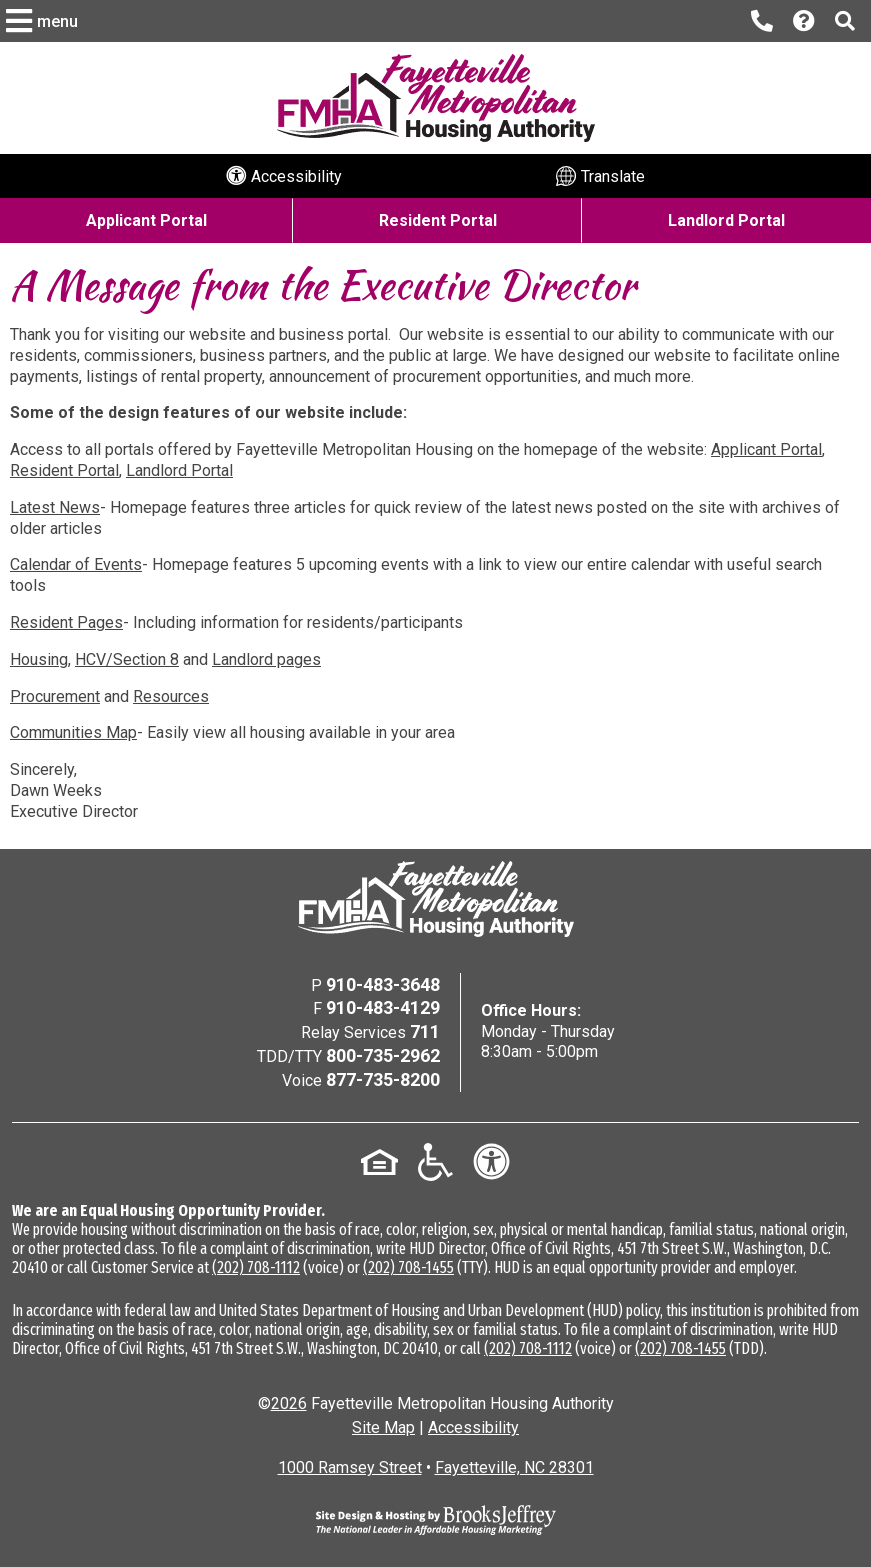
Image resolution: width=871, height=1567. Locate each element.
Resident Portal (64, 470)
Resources (171, 696)
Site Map (383, 1427)
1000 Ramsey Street (350, 1467)
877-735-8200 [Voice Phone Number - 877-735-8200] (383, 1079)
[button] (44, 21)
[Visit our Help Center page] (804, 21)
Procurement (55, 696)
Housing (39, 659)
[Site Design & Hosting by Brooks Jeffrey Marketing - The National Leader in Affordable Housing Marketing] (436, 1520)
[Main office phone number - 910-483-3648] (762, 21)
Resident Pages (66, 622)
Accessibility (473, 1427)
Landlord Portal (179, 470)
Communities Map (73, 732)
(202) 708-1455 (408, 1267)
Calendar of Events (76, 564)
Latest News (55, 507)
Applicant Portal (766, 449)
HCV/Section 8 (127, 659)
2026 (289, 1403)
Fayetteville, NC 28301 (514, 1467)
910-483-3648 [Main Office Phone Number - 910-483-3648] (383, 984)
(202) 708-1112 (256, 1267)
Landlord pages (266, 659)
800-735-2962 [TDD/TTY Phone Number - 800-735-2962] (383, 1055)
